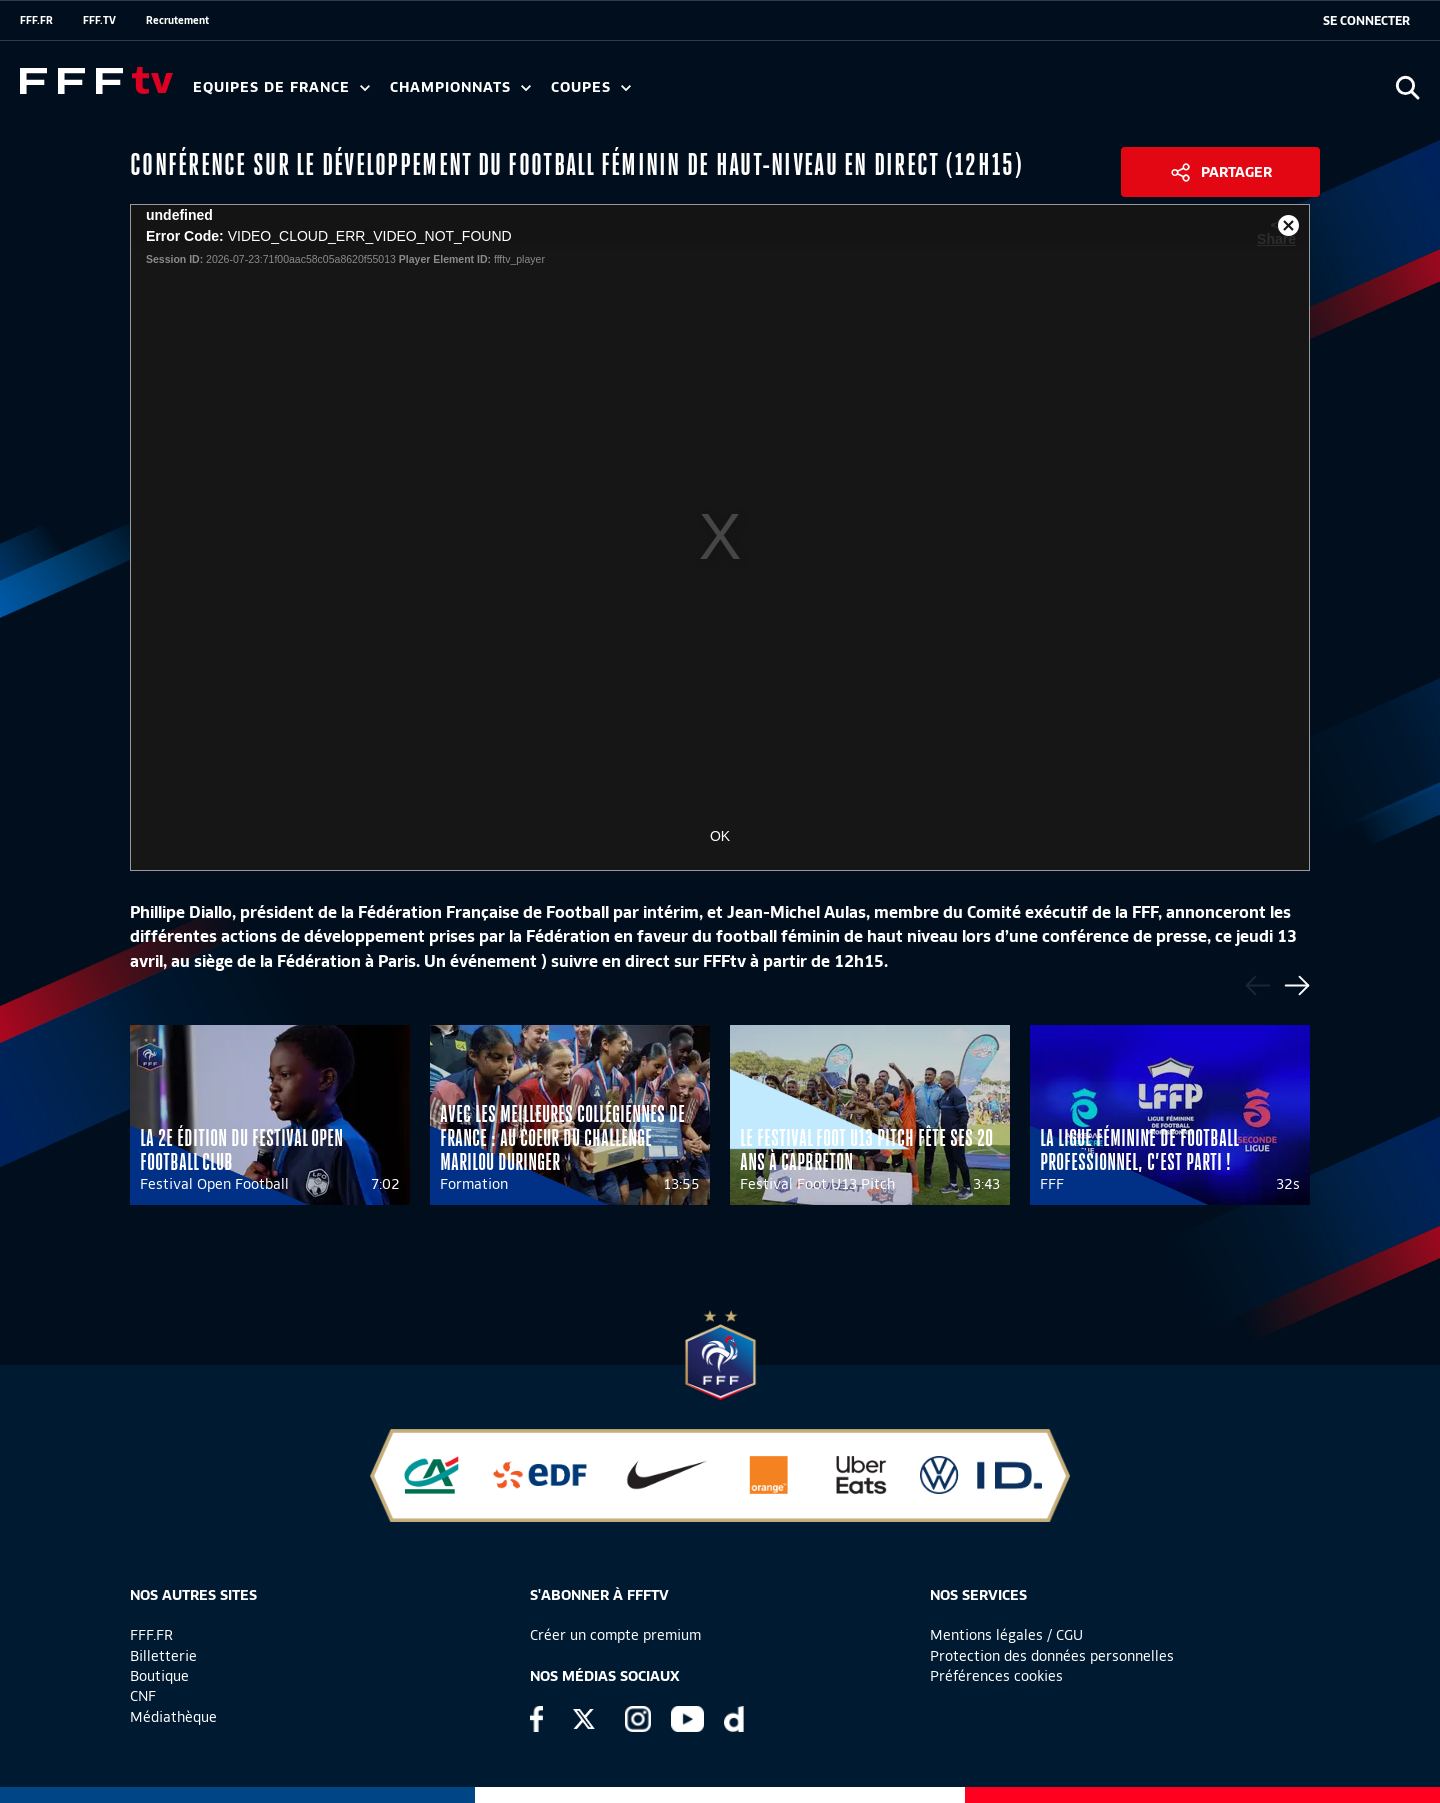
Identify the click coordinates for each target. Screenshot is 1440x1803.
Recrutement (177, 20)
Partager (1236, 172)
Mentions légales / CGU (1006, 1635)
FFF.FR (36, 20)
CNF (143, 1696)
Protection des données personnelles (1052, 1656)
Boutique (159, 1676)
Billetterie (163, 1656)
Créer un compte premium (615, 1635)
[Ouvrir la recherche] (1407, 87)
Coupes (591, 87)
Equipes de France (281, 87)
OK (720, 836)
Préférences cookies (996, 1676)
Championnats (460, 87)
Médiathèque (173, 1717)
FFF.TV (99, 20)
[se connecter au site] (1366, 21)
